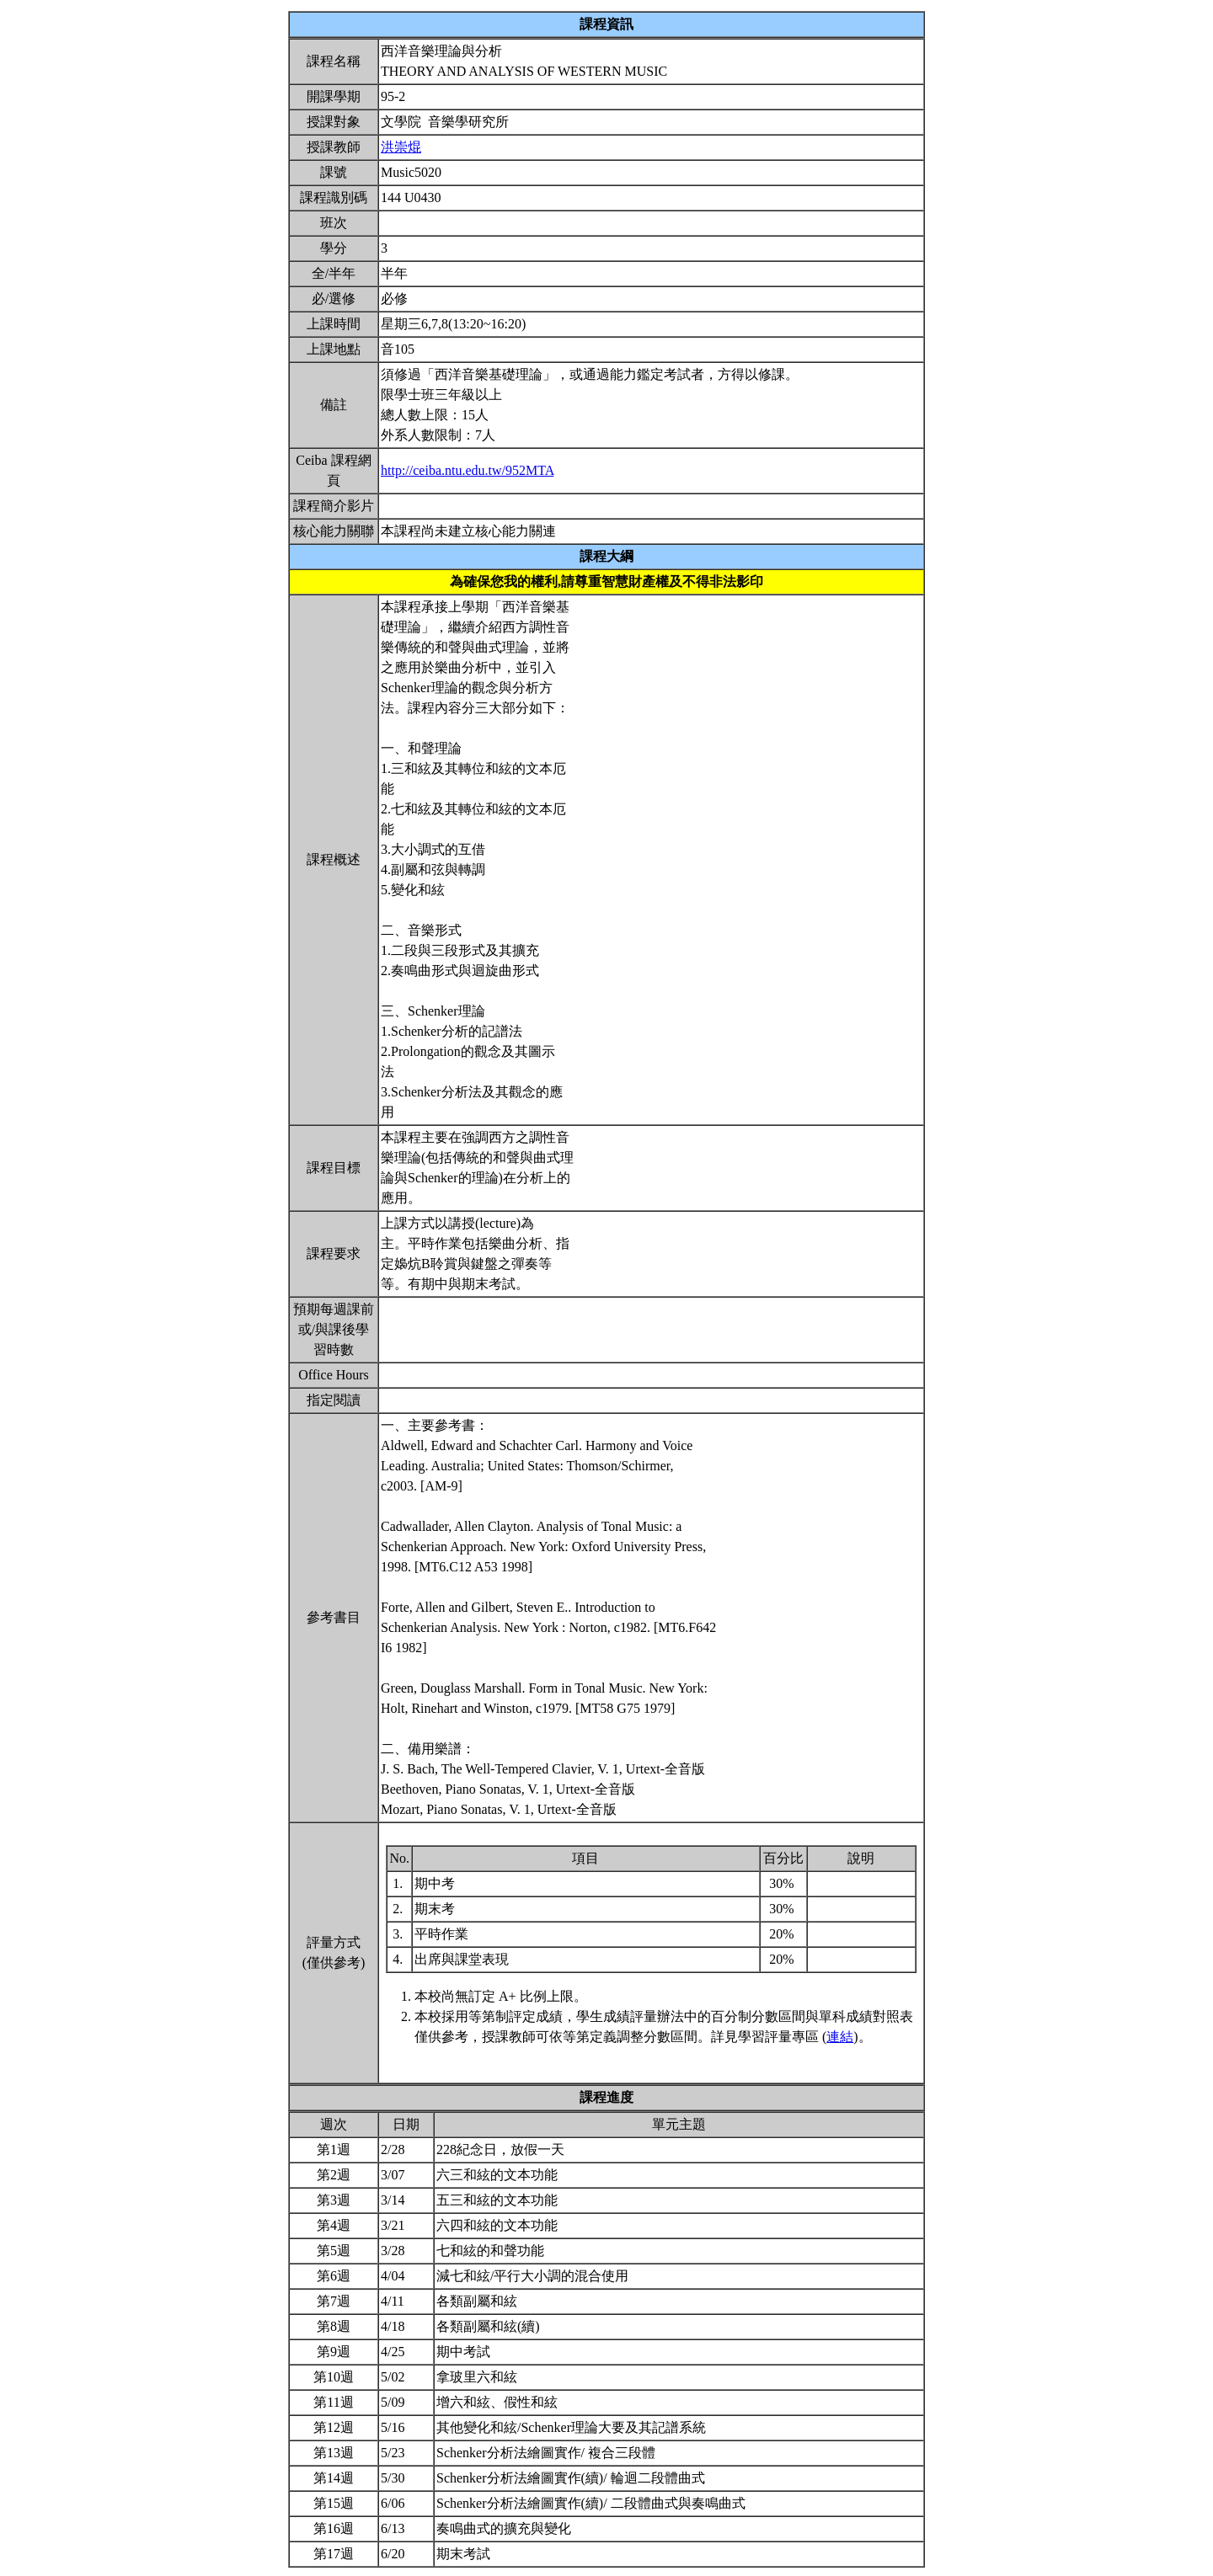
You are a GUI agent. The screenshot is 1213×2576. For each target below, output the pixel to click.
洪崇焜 (401, 147)
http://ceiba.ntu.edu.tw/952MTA (467, 470)
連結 (839, 2036)
